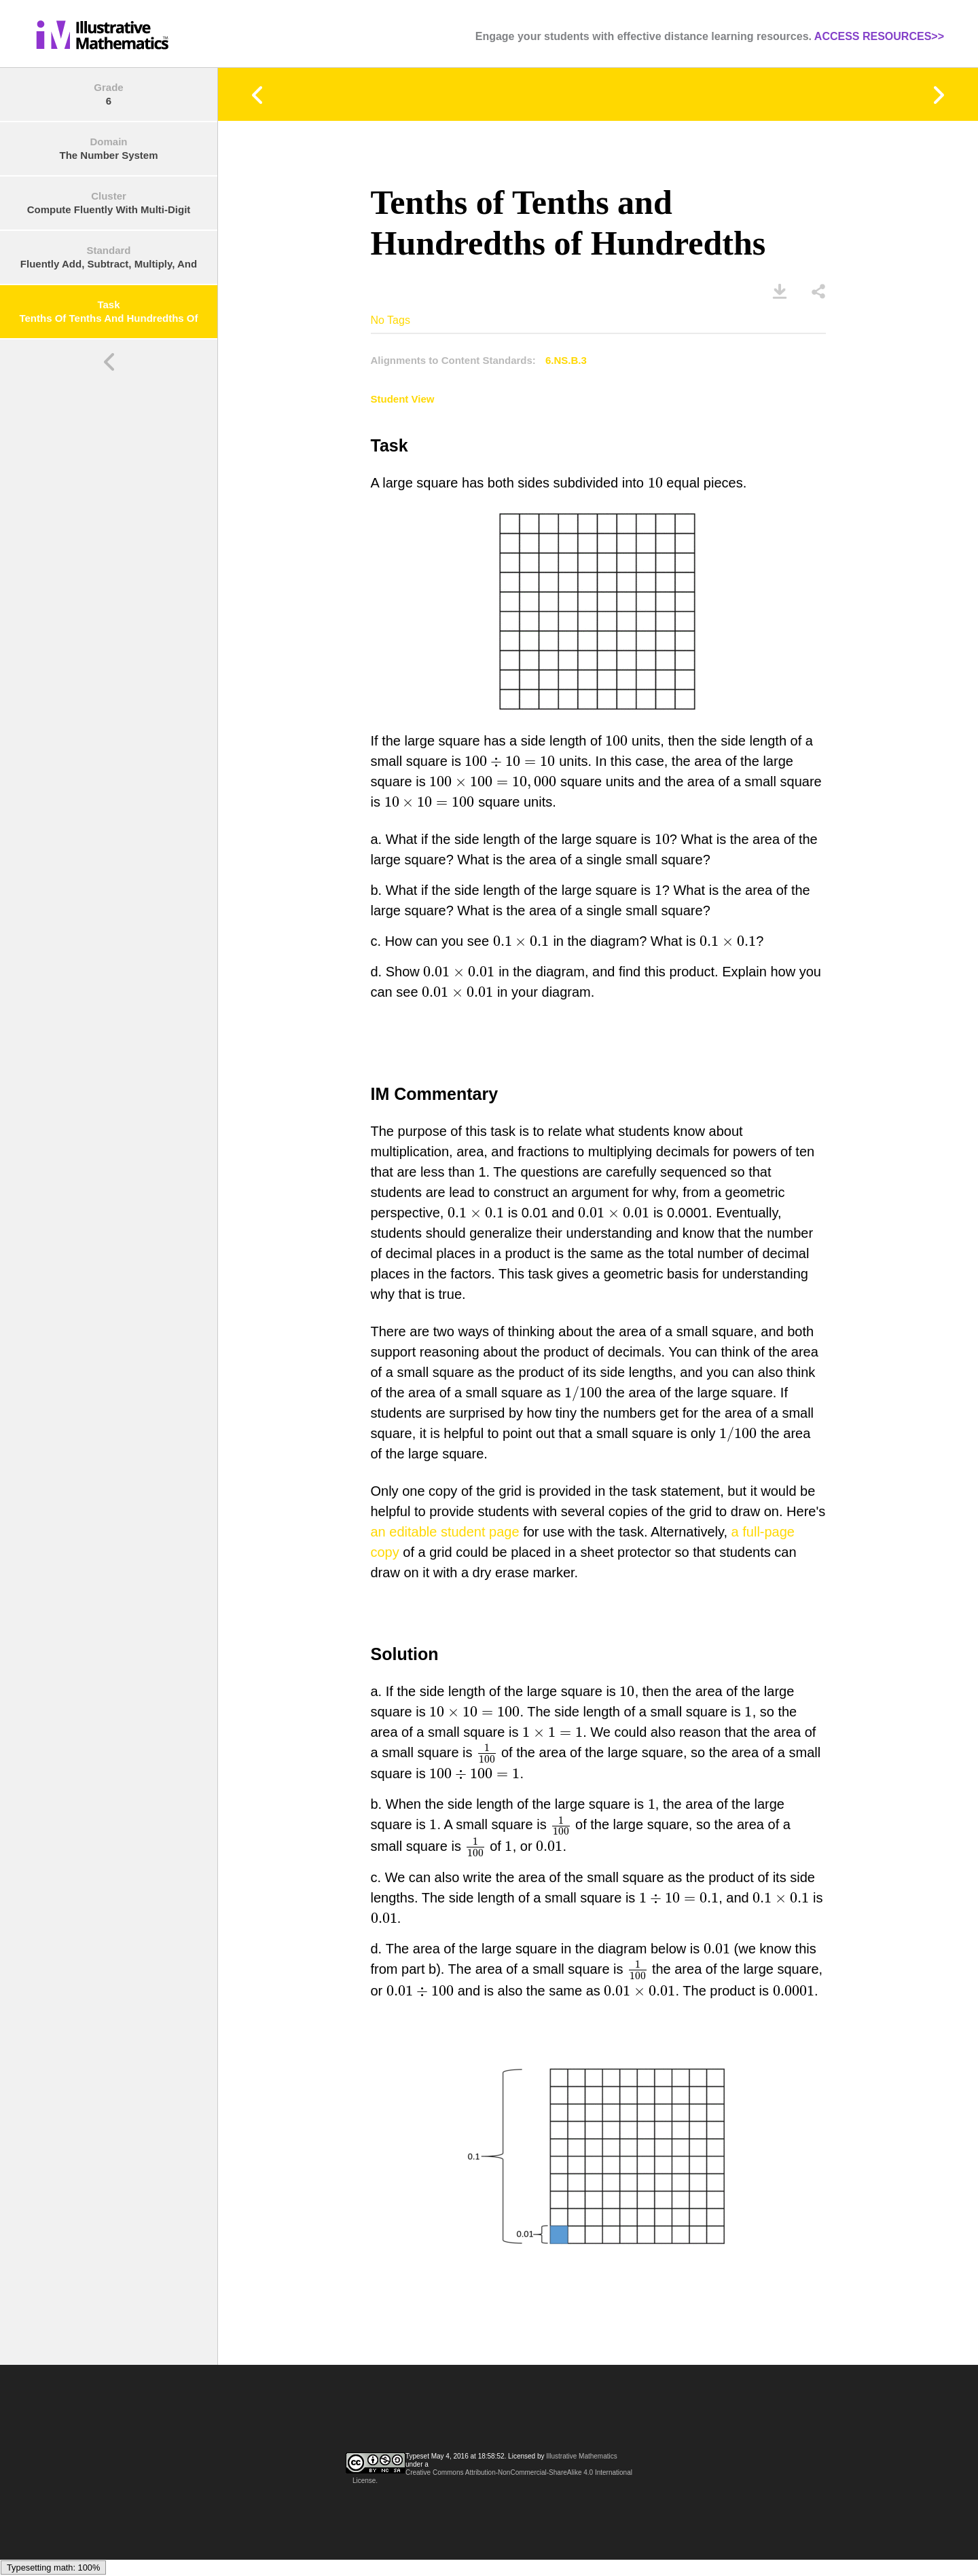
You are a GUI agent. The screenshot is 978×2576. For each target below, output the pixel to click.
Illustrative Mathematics (581, 2456)
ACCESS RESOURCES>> (879, 36)
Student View (403, 399)
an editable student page (445, 1531)
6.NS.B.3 (566, 360)
